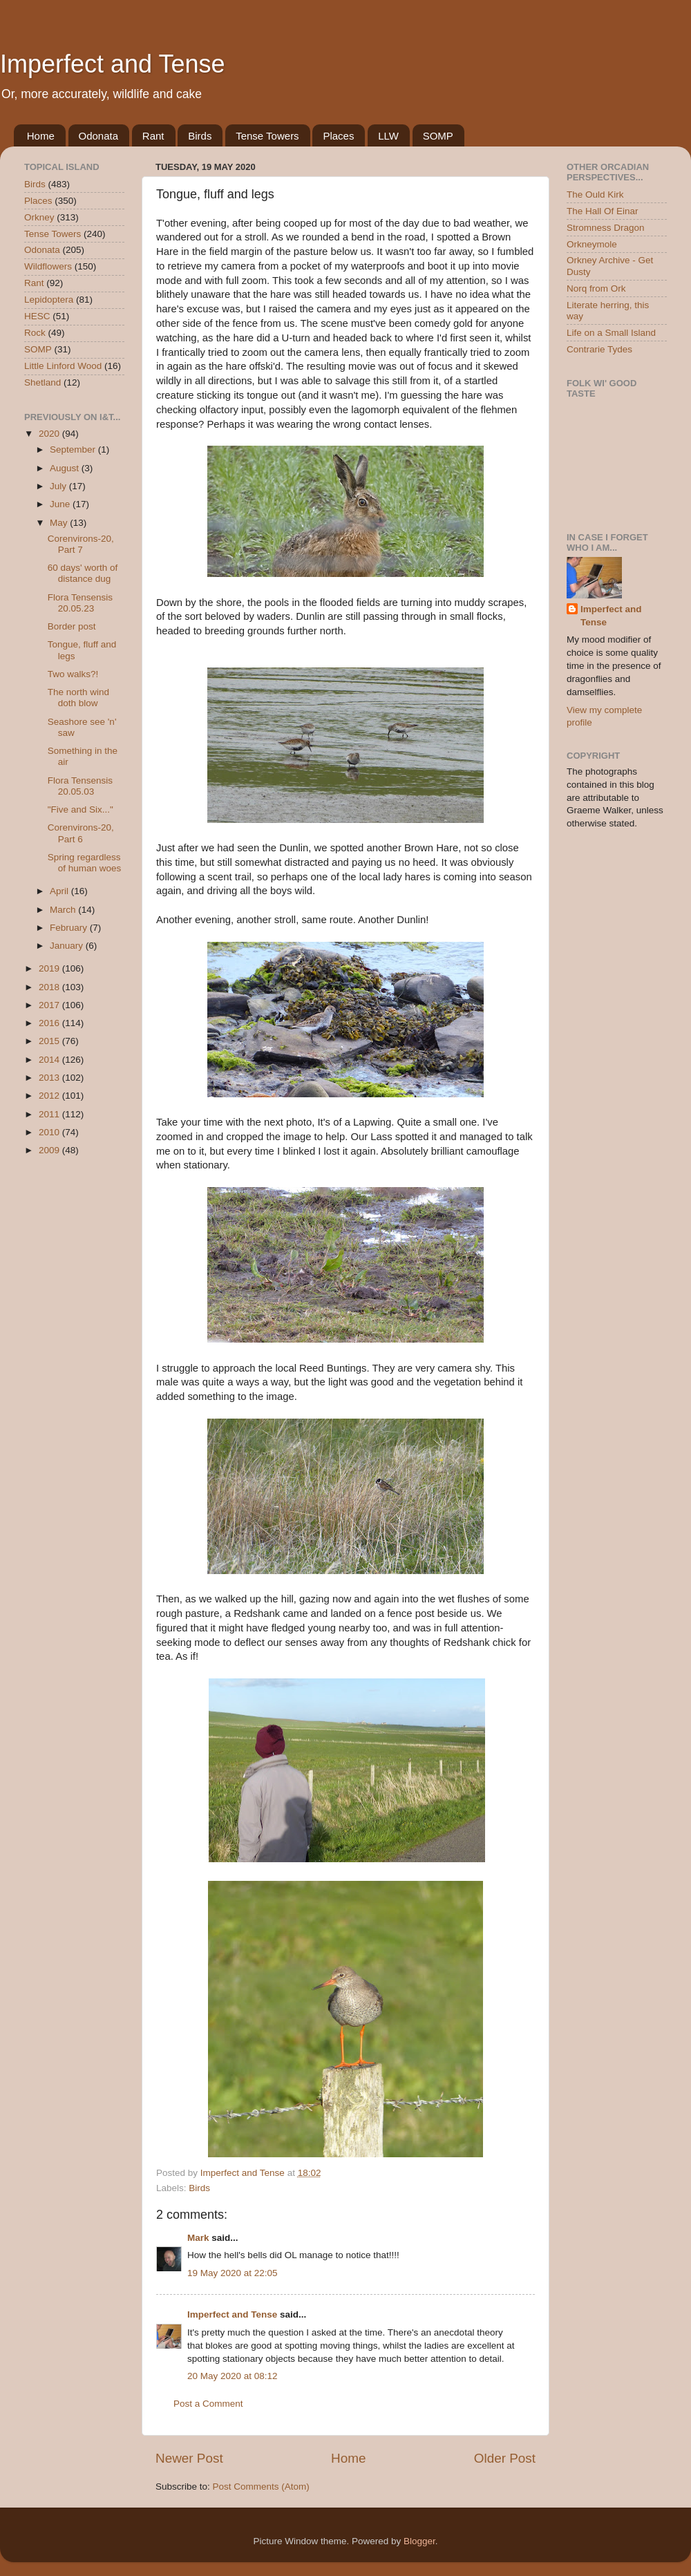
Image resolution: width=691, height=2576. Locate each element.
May (60, 523)
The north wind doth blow (78, 697)
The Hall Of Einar (602, 211)
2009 (50, 1150)
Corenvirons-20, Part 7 (81, 544)
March (64, 910)
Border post (72, 626)
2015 (50, 1041)
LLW (388, 136)
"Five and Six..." (80, 809)
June (61, 504)
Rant (153, 136)
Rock (35, 333)
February (70, 927)
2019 (50, 968)
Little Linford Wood (63, 366)
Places (338, 136)
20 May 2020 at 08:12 (232, 2376)
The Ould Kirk (595, 194)
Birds (199, 136)
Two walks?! (73, 674)
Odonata (99, 136)
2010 (50, 1132)
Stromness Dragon (606, 227)
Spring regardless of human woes (85, 862)
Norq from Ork (596, 288)
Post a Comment (208, 2403)
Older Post (505, 2458)
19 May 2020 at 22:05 (232, 2273)
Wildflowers (48, 266)
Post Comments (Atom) (261, 2486)
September (74, 449)
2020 (50, 433)
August (66, 468)
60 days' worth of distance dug (83, 573)
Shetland (42, 382)
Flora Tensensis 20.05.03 (80, 786)
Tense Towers (267, 136)
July (59, 486)
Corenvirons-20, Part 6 (81, 833)
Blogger (419, 2541)
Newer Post (189, 2458)
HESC (37, 316)
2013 (50, 1077)
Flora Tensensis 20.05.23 (80, 603)
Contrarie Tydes (599, 349)
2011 (50, 1114)
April (60, 891)
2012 (50, 1095)
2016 (50, 1023)
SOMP (438, 136)
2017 (50, 1005)
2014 (50, 1059)
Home (41, 136)
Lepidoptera (48, 299)
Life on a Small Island (611, 333)
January (68, 945)
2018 (50, 987)
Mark (198, 2238)
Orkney (39, 217)
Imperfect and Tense (112, 64)
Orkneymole (592, 244)
